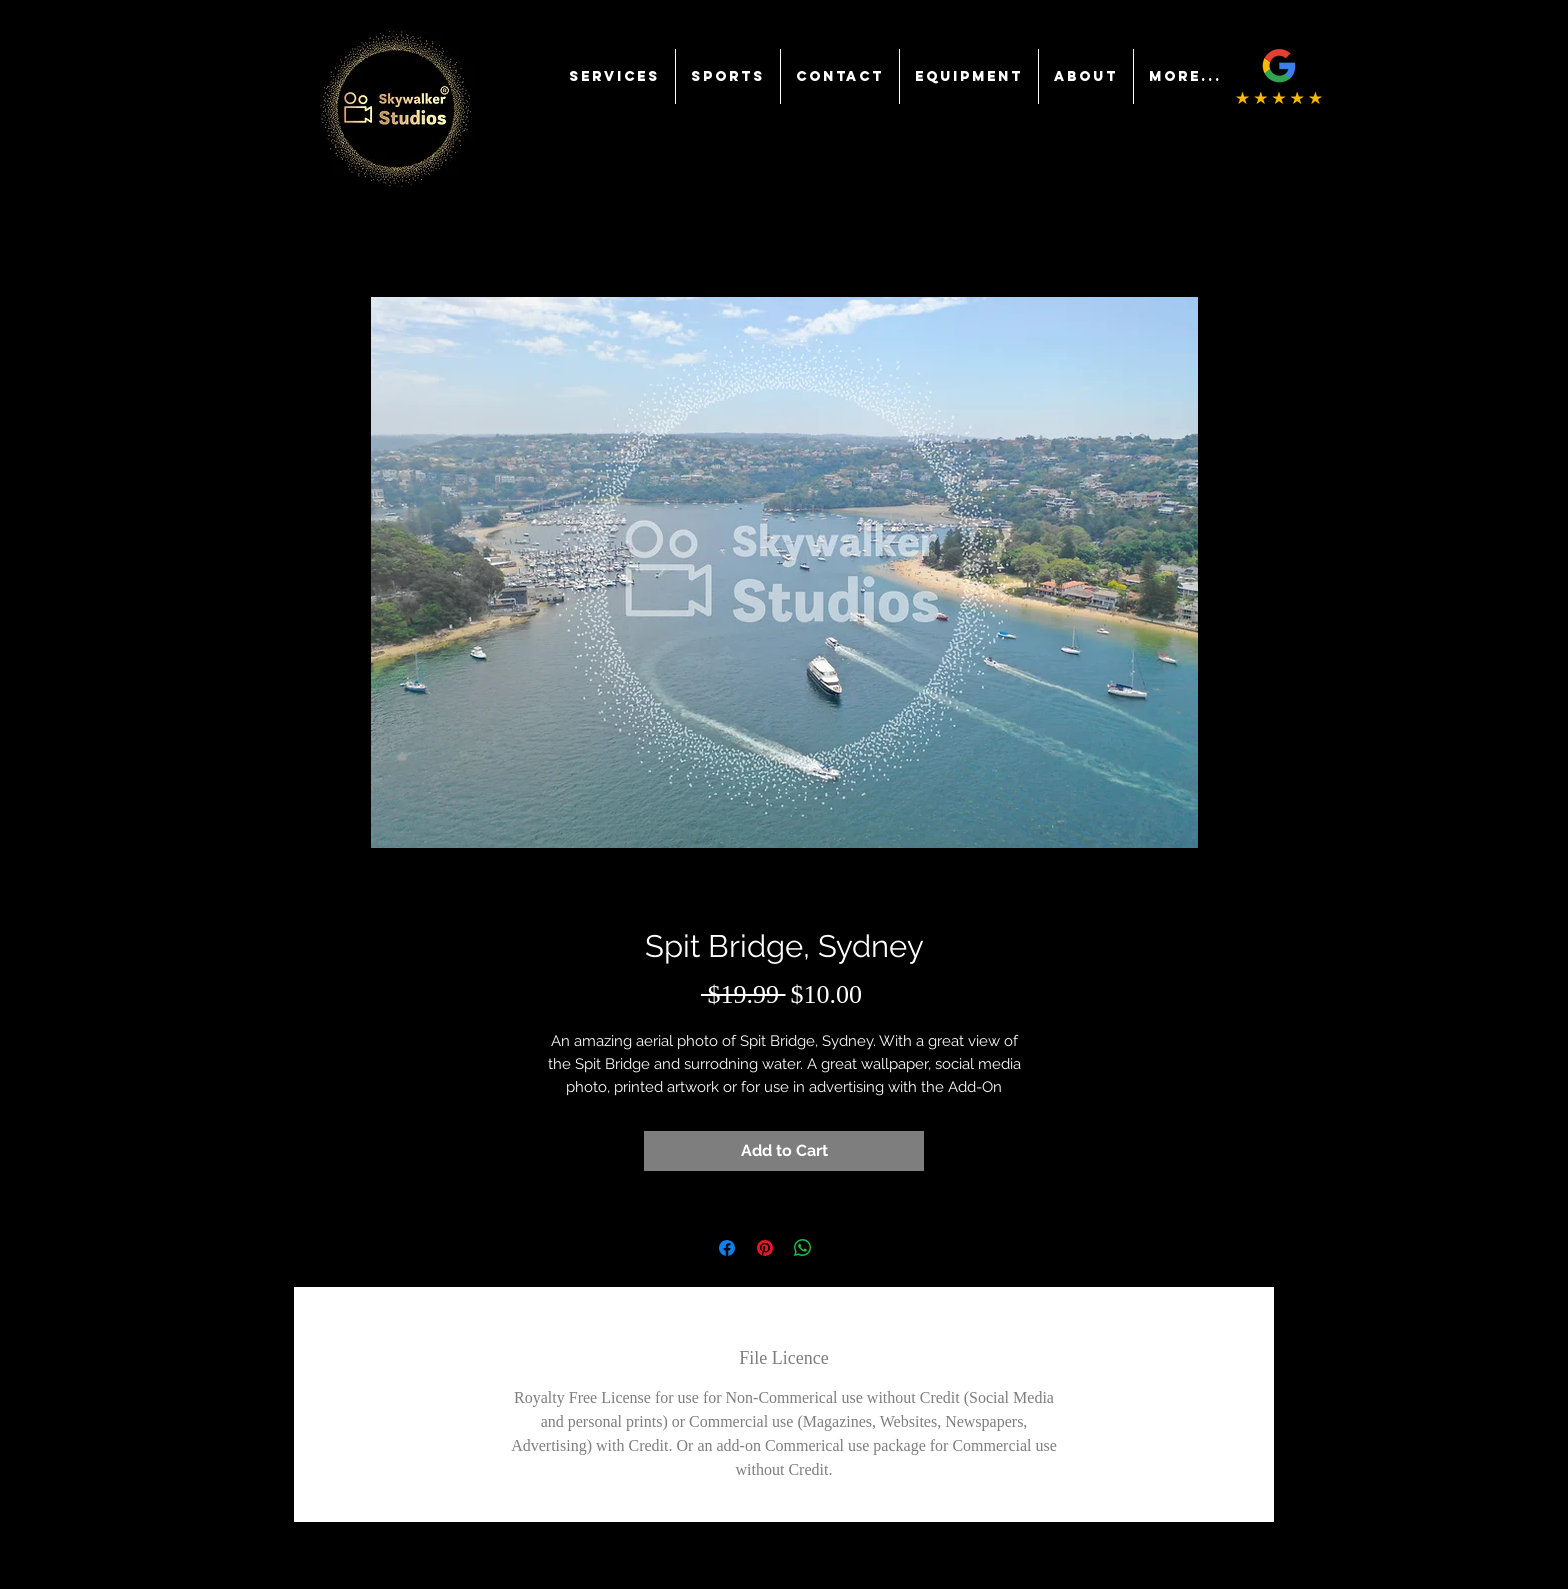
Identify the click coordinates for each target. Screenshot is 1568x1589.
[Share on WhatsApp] (803, 1248)
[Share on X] (841, 1248)
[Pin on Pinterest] (765, 1248)
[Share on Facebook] (727, 1248)
